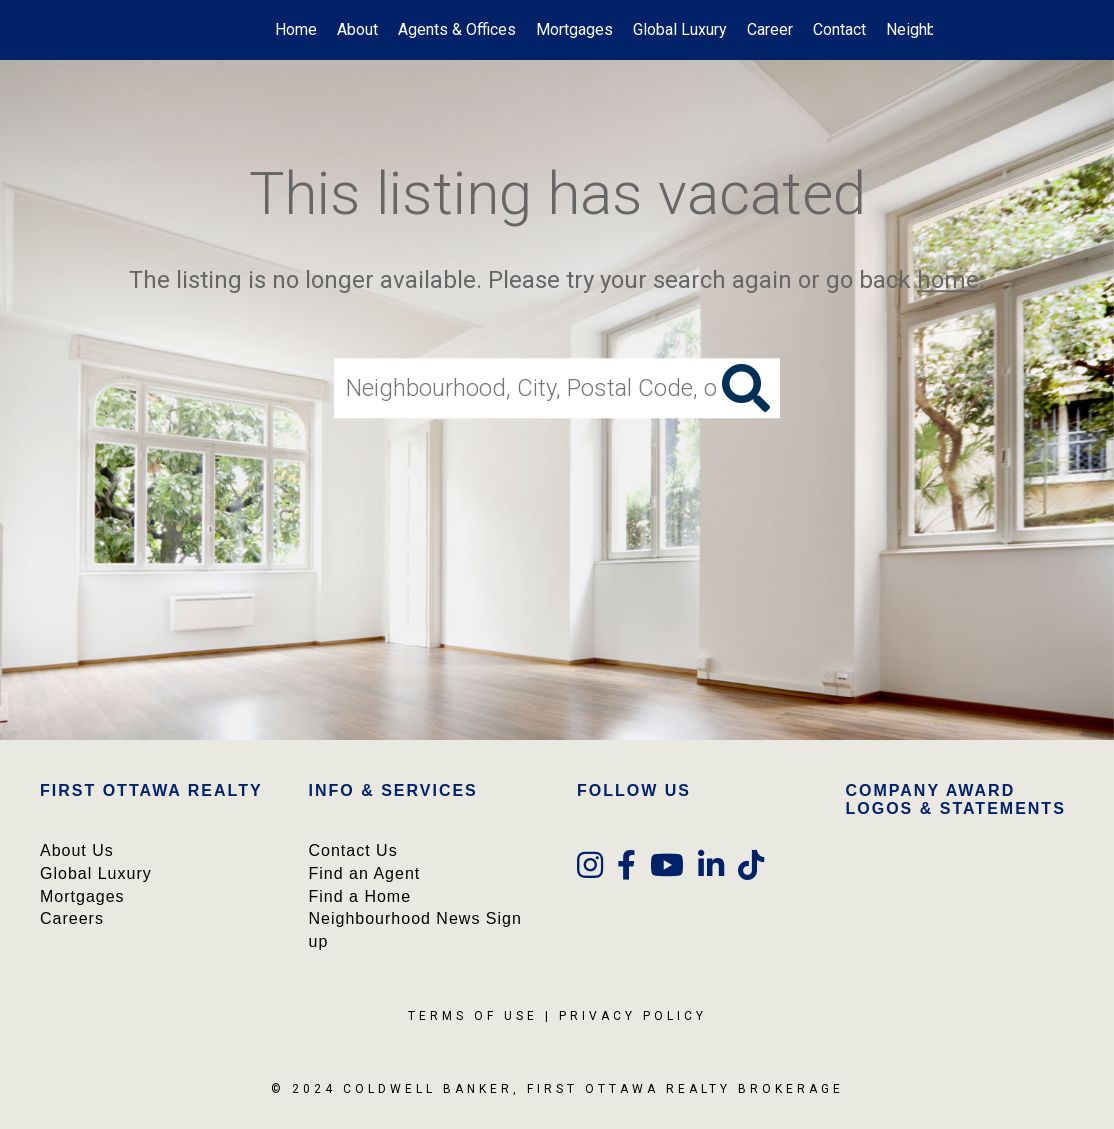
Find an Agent (365, 873)
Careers (72, 918)
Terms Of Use (473, 1016)
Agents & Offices (457, 29)
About (357, 29)
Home (296, 29)
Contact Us (353, 850)
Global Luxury (680, 29)
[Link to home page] (82, 30)
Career (770, 29)
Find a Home (360, 896)
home (948, 280)
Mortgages (574, 29)
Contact (839, 29)
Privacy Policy (633, 1016)
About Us (77, 850)
